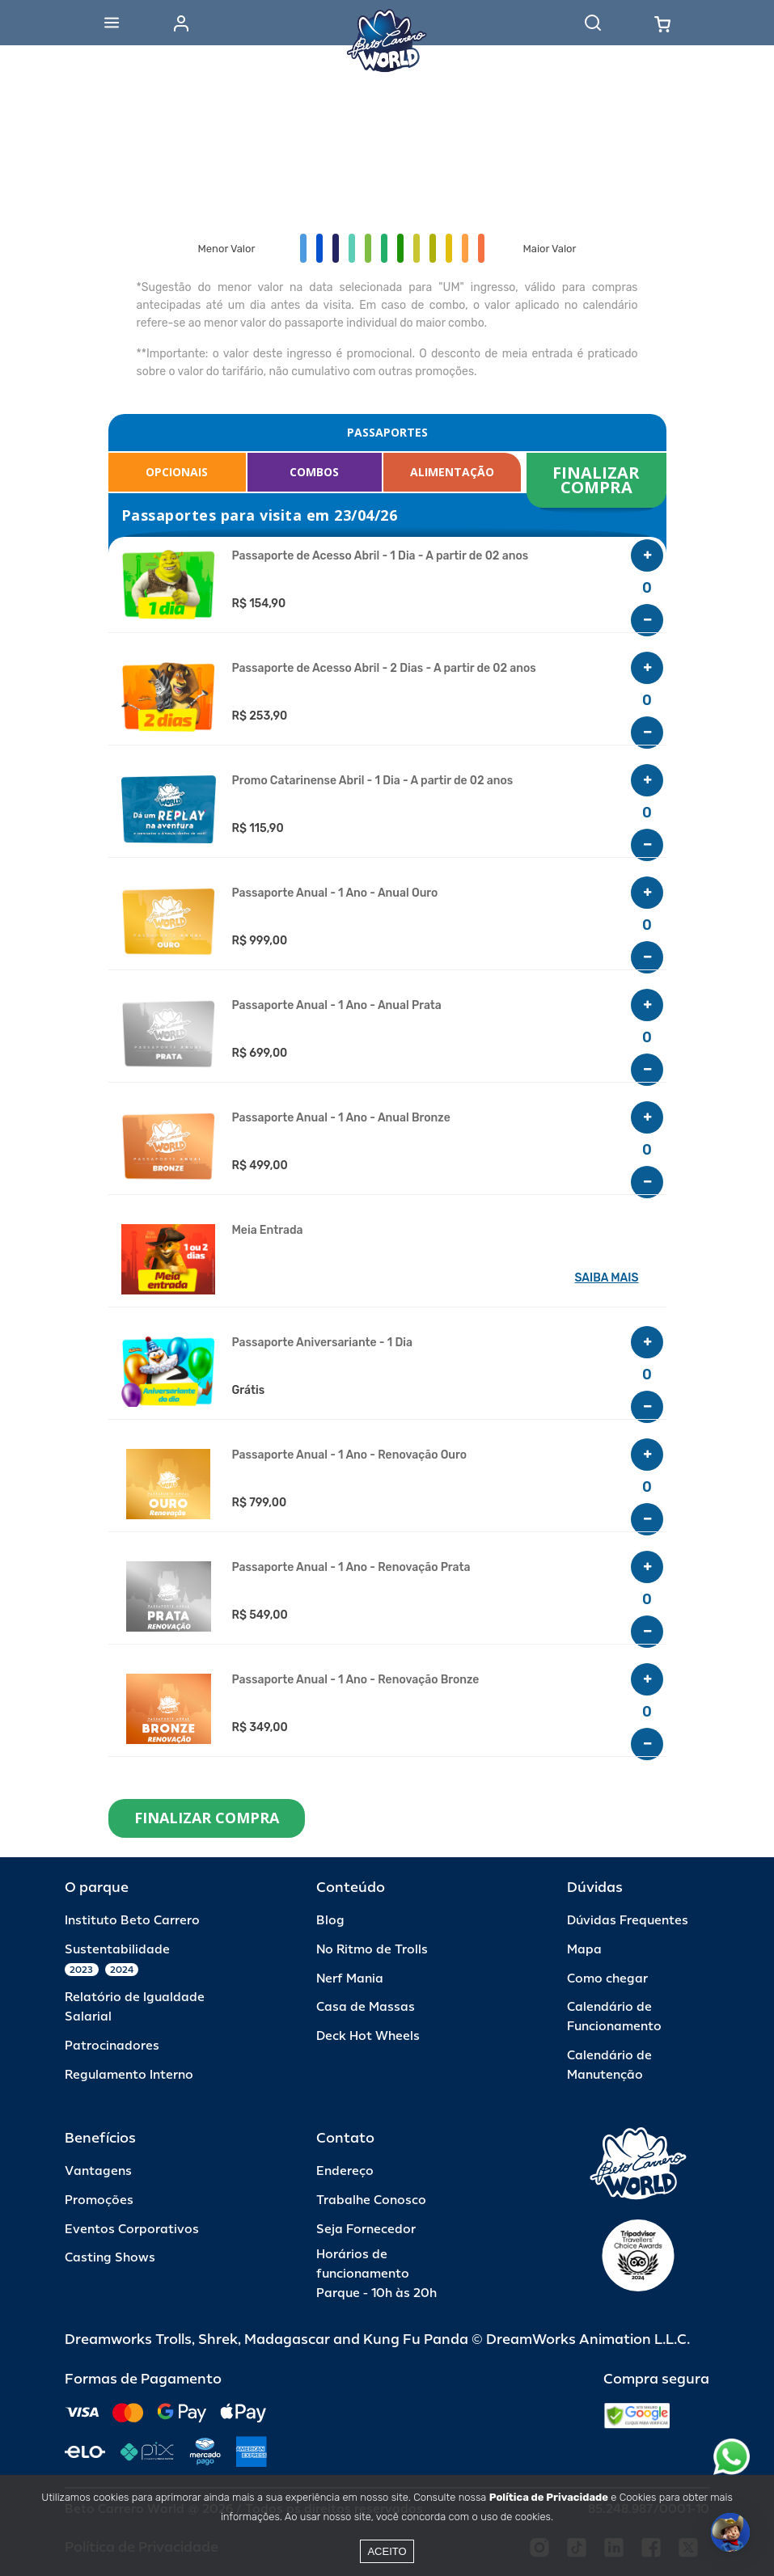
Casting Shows (110, 2258)
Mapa (584, 1949)
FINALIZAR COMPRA (598, 480)
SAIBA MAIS (607, 1278)
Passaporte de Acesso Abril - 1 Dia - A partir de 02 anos (380, 556)
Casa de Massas (365, 2007)
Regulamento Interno (129, 2075)
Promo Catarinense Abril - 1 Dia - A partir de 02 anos (373, 781)
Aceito (386, 2551)
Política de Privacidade (548, 2497)
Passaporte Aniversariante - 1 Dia (322, 1343)
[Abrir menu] (111, 22)
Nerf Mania (349, 1979)
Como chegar (607, 1979)
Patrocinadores (112, 2046)
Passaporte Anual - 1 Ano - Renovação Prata (351, 1567)
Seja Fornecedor (366, 2229)
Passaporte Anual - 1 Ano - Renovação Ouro (349, 1455)
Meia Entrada (267, 1230)
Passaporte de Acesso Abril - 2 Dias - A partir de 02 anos (384, 668)
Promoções (99, 2200)
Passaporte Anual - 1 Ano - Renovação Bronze (356, 1680)
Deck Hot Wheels (368, 2036)
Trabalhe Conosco (371, 2200)
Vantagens (98, 2171)
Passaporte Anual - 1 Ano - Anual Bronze (341, 1118)
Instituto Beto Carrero (132, 1920)
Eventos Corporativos (132, 2229)
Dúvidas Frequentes (627, 1920)
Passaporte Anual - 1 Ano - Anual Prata (337, 1005)
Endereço (345, 2171)
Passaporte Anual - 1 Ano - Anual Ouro (335, 893)
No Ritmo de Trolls (372, 1949)
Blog (330, 1920)
